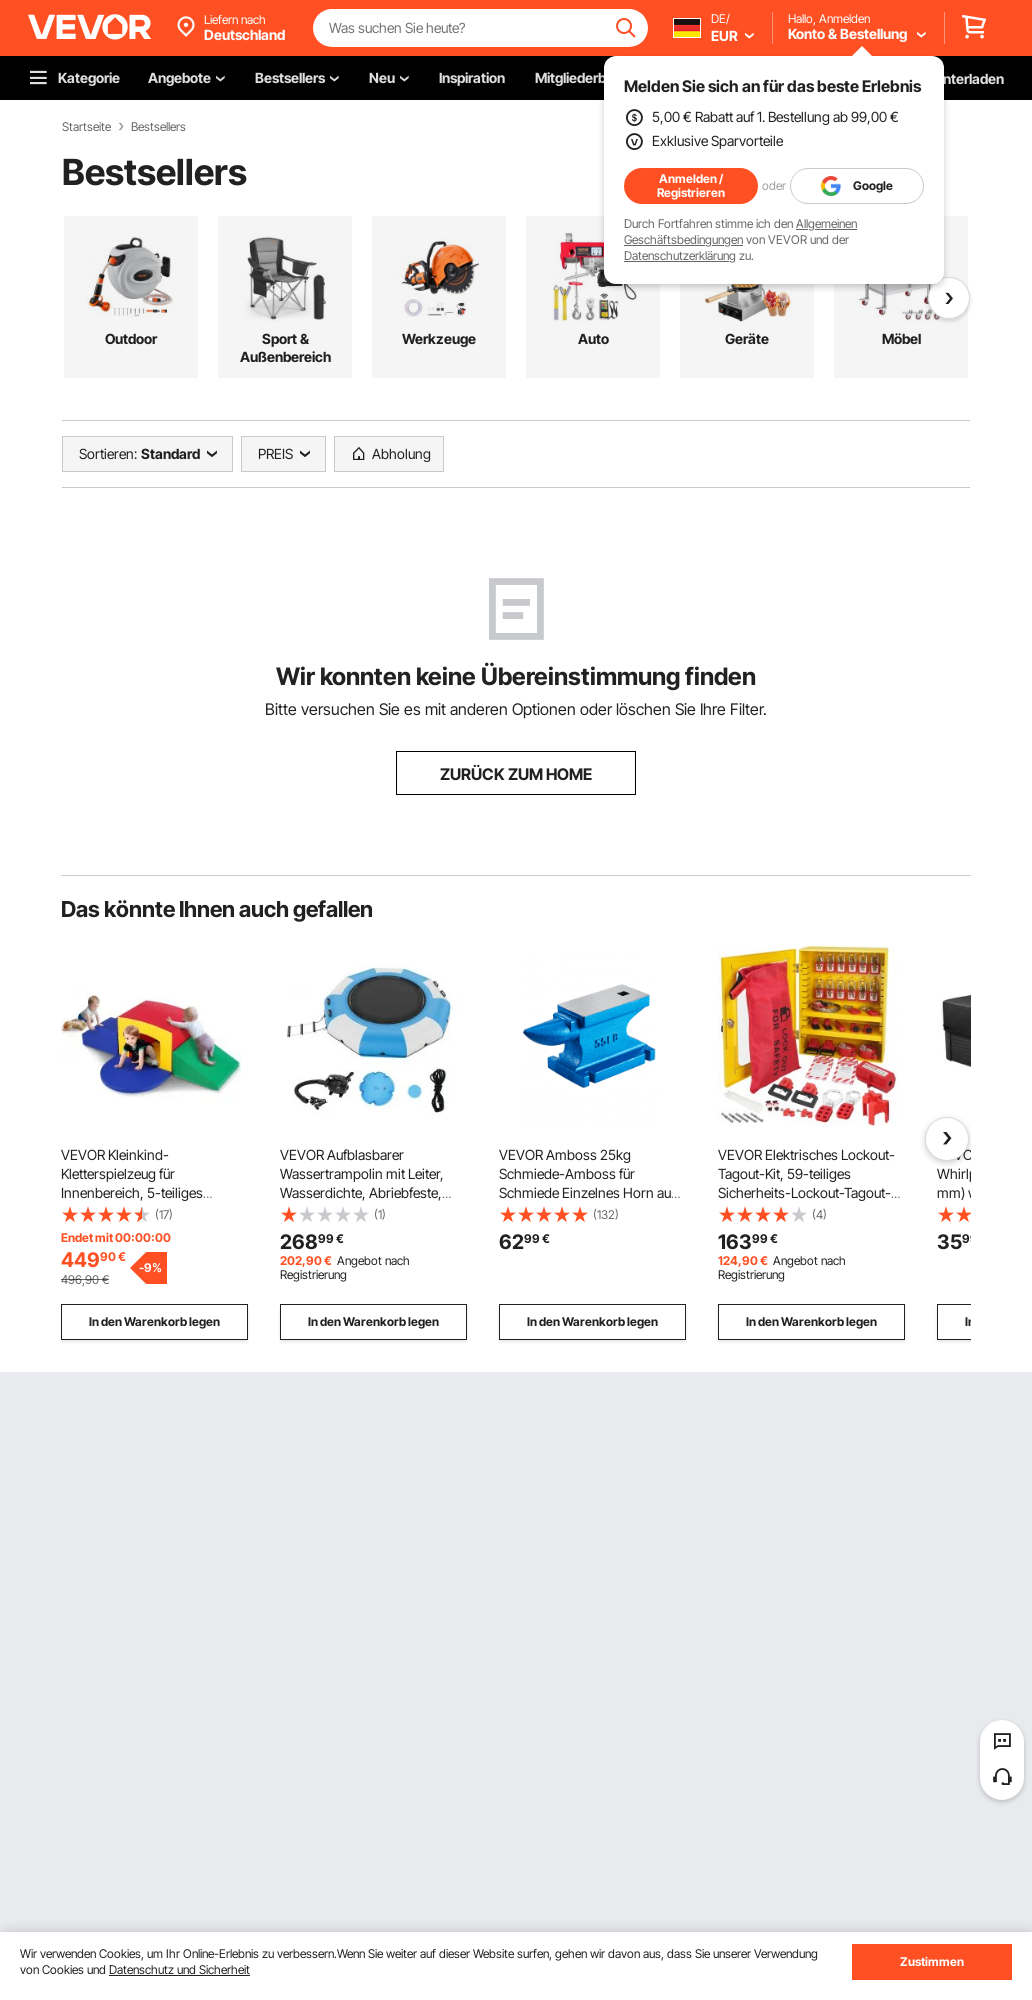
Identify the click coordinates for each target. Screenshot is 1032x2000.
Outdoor (131, 338)
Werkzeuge (439, 338)
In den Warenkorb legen (154, 1321)
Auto (593, 338)
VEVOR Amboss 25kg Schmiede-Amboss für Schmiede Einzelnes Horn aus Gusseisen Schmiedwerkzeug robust (588, 1192)
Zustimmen (932, 1961)
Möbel (901, 338)
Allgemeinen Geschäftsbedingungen (740, 231)
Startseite (86, 127)
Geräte (747, 338)
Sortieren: (108, 453)
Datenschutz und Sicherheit (179, 1969)
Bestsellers (158, 127)
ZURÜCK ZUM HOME (516, 774)
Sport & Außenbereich (285, 347)
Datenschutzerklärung (680, 255)
